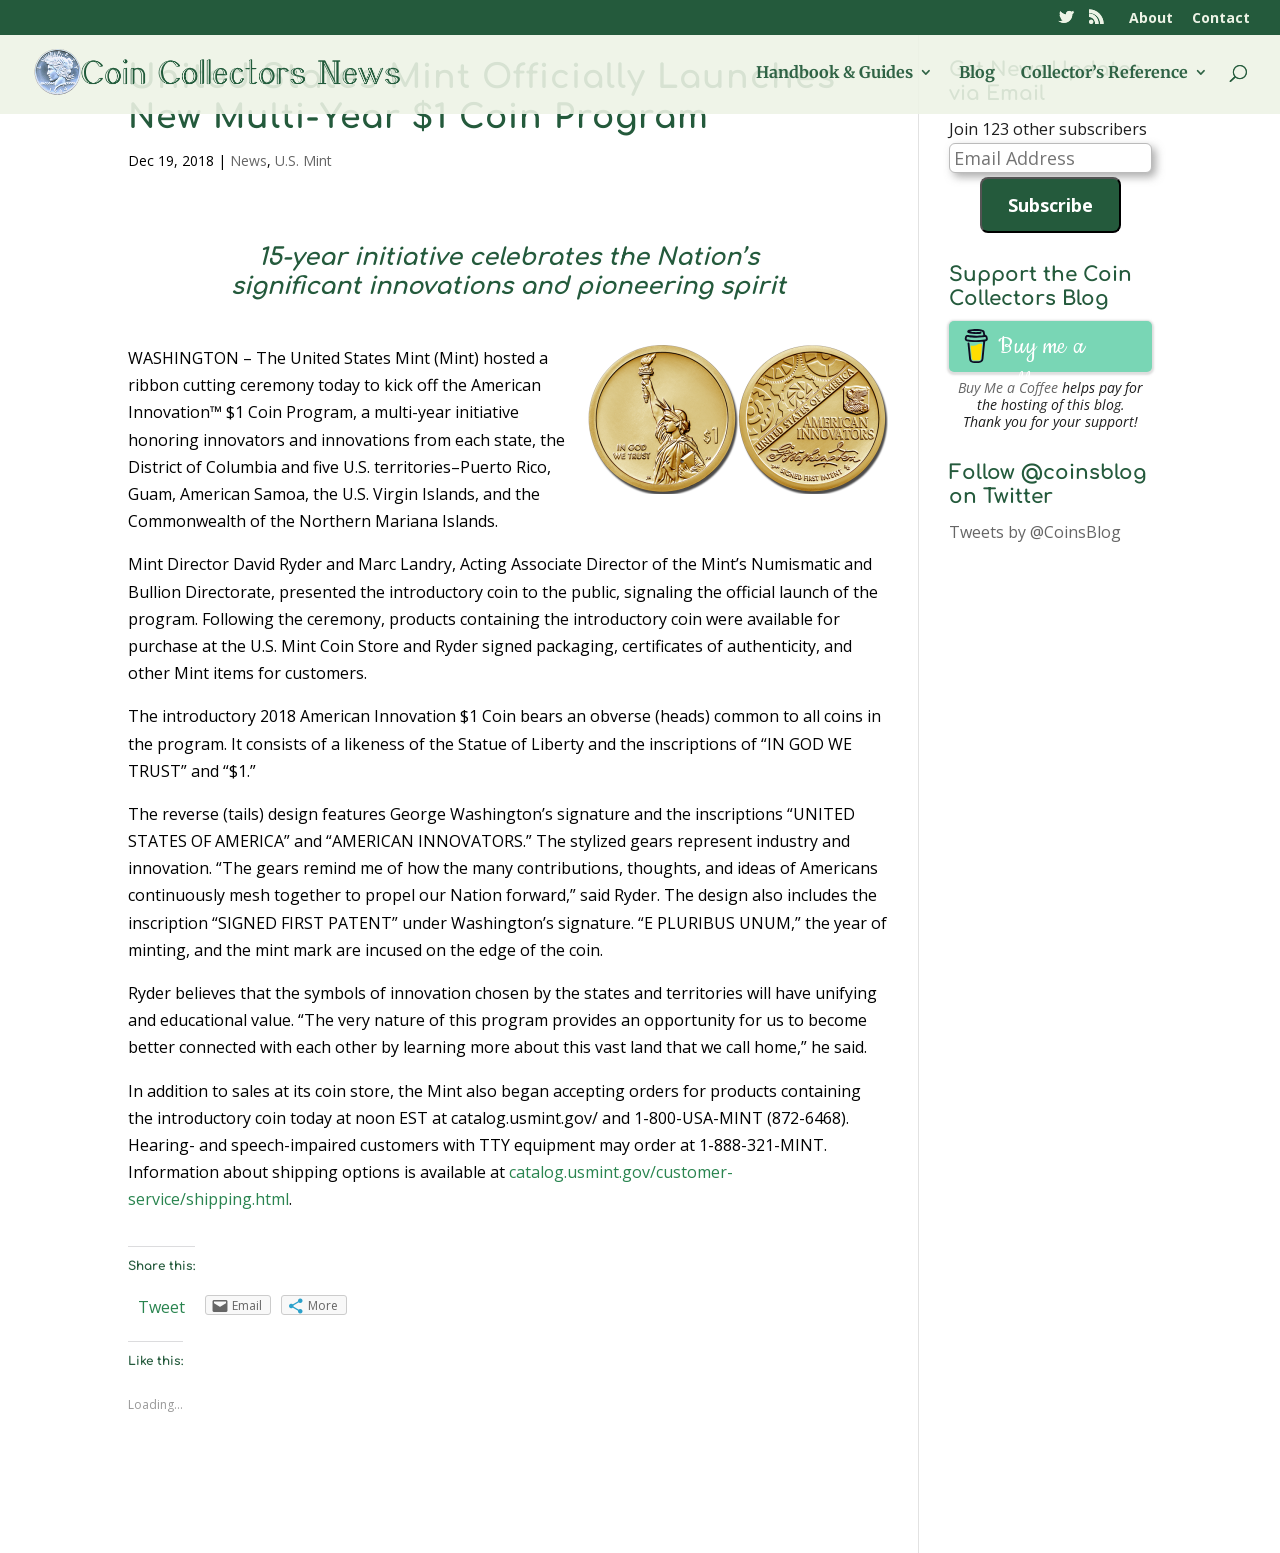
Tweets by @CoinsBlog (1035, 532)
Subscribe (1050, 205)
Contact (1221, 19)
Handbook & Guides (834, 73)
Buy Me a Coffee (1008, 387)
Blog (977, 73)
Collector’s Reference (1104, 73)
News (248, 160)
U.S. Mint (303, 160)
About (1151, 19)
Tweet (161, 1307)
